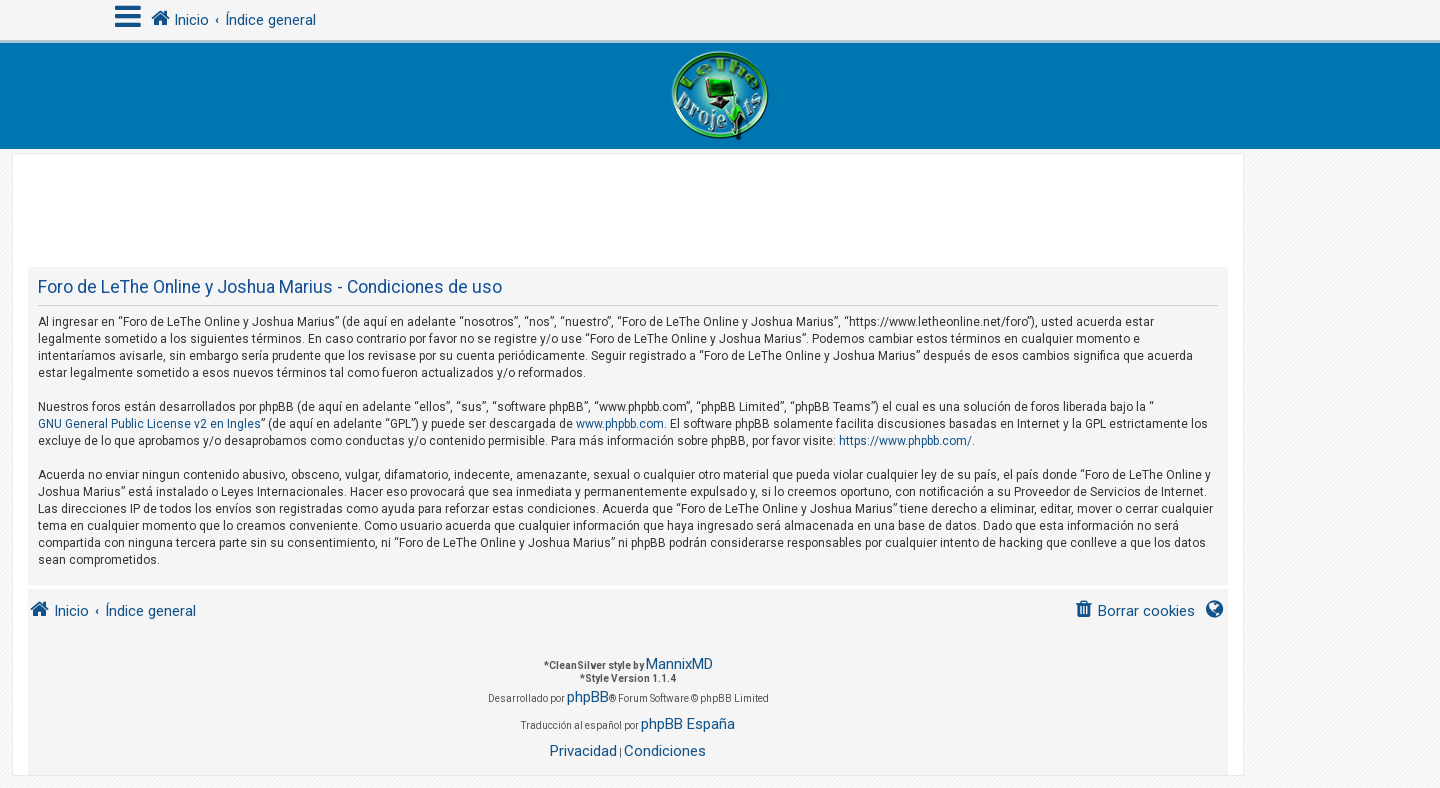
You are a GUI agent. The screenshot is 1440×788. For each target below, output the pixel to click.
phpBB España (688, 724)
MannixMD (679, 664)
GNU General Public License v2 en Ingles (149, 424)
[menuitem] (1134, 611)
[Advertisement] (628, 199)
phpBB (588, 697)
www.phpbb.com (620, 424)
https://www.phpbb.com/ (905, 441)
